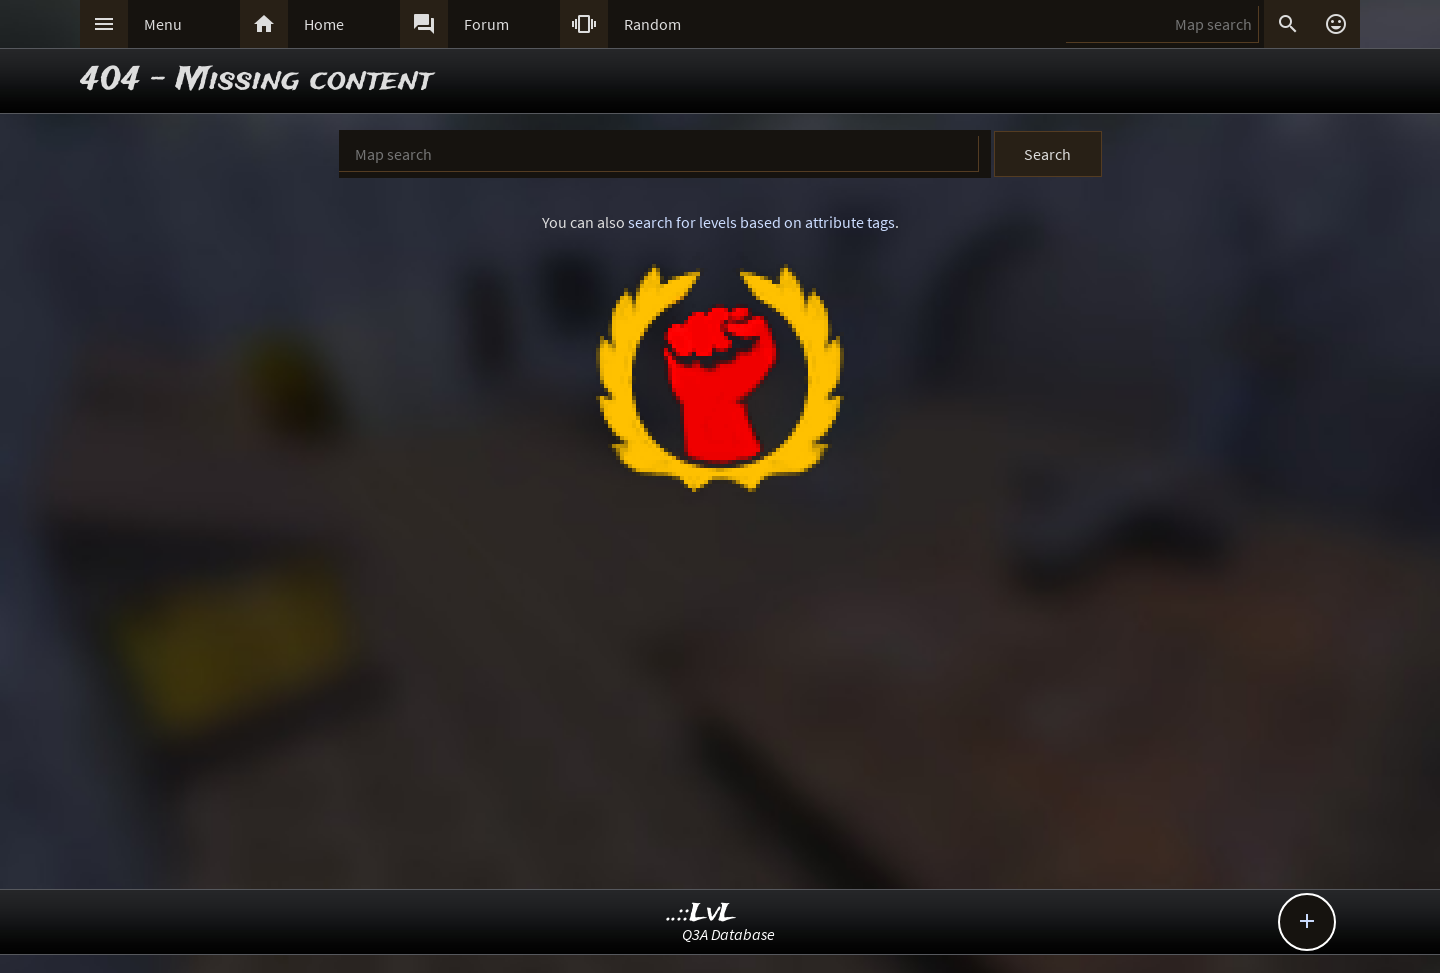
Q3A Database (728, 934)
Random (652, 24)
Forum (486, 24)
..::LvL (701, 913)
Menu (163, 24)
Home (324, 24)
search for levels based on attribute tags (761, 222)
